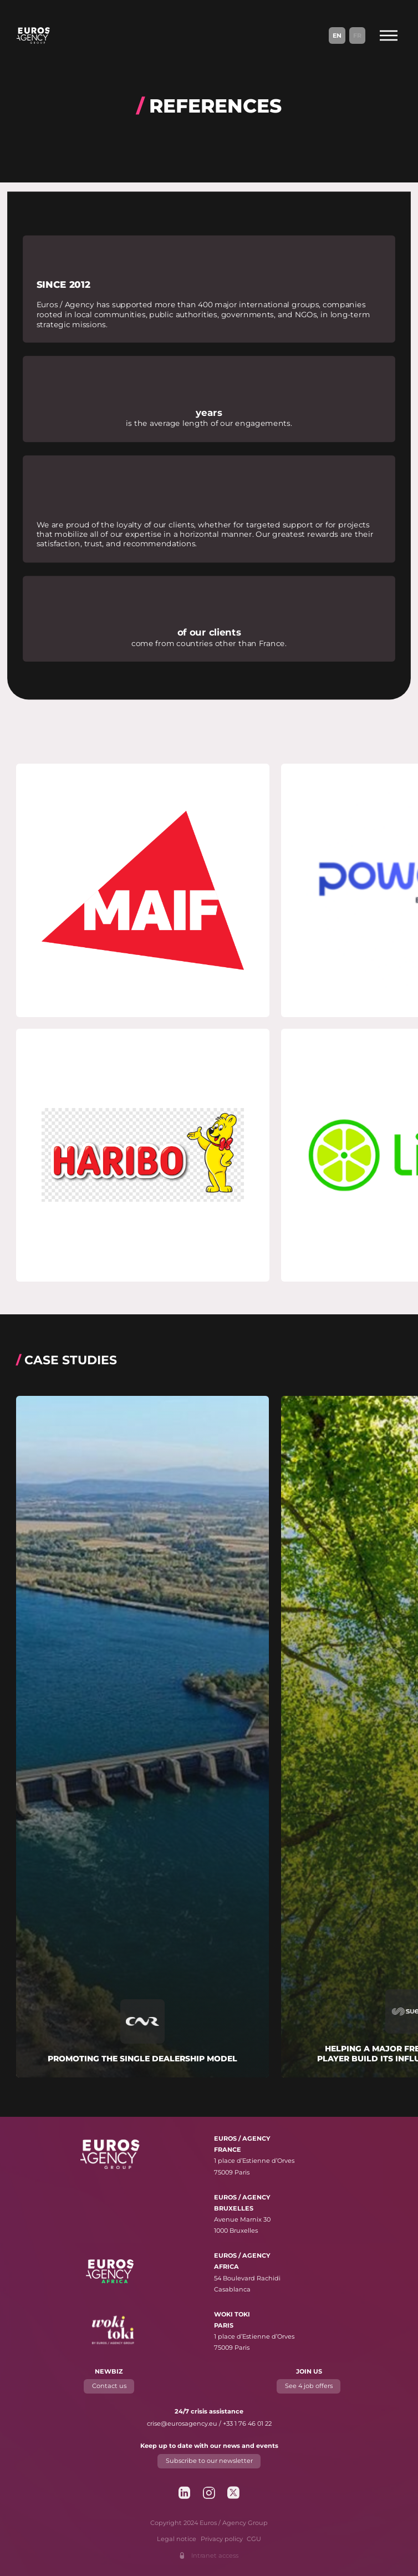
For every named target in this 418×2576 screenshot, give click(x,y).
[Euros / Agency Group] (33, 35)
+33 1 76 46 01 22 (247, 2423)
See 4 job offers (309, 2386)
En (337, 35)
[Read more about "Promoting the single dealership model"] (142, 1736)
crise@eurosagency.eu (182, 2423)
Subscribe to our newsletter (209, 2461)
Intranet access (214, 2555)
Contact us (109, 2386)
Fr (357, 35)
